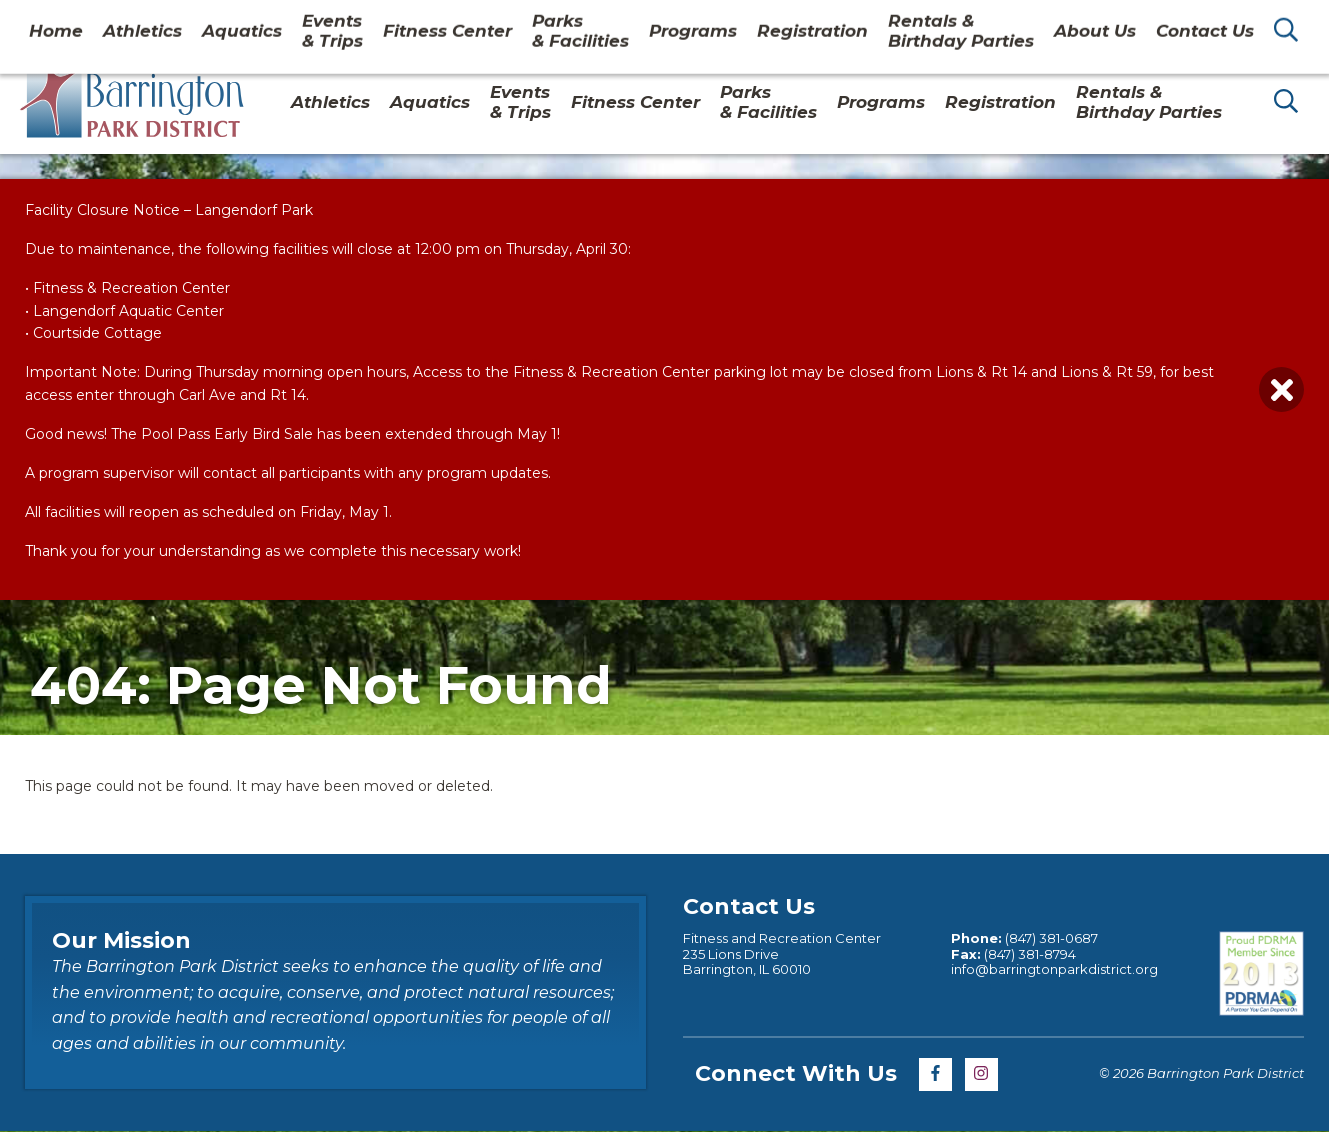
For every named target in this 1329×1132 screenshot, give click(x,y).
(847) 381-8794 (1030, 954)
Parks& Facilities (768, 102)
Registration (1000, 102)
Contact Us (1152, 24)
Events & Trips (520, 102)
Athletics (330, 102)
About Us (1048, 24)
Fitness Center (635, 102)
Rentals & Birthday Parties (1149, 102)
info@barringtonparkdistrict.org (1054, 969)
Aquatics (430, 102)
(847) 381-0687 (1051, 938)
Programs (881, 102)
